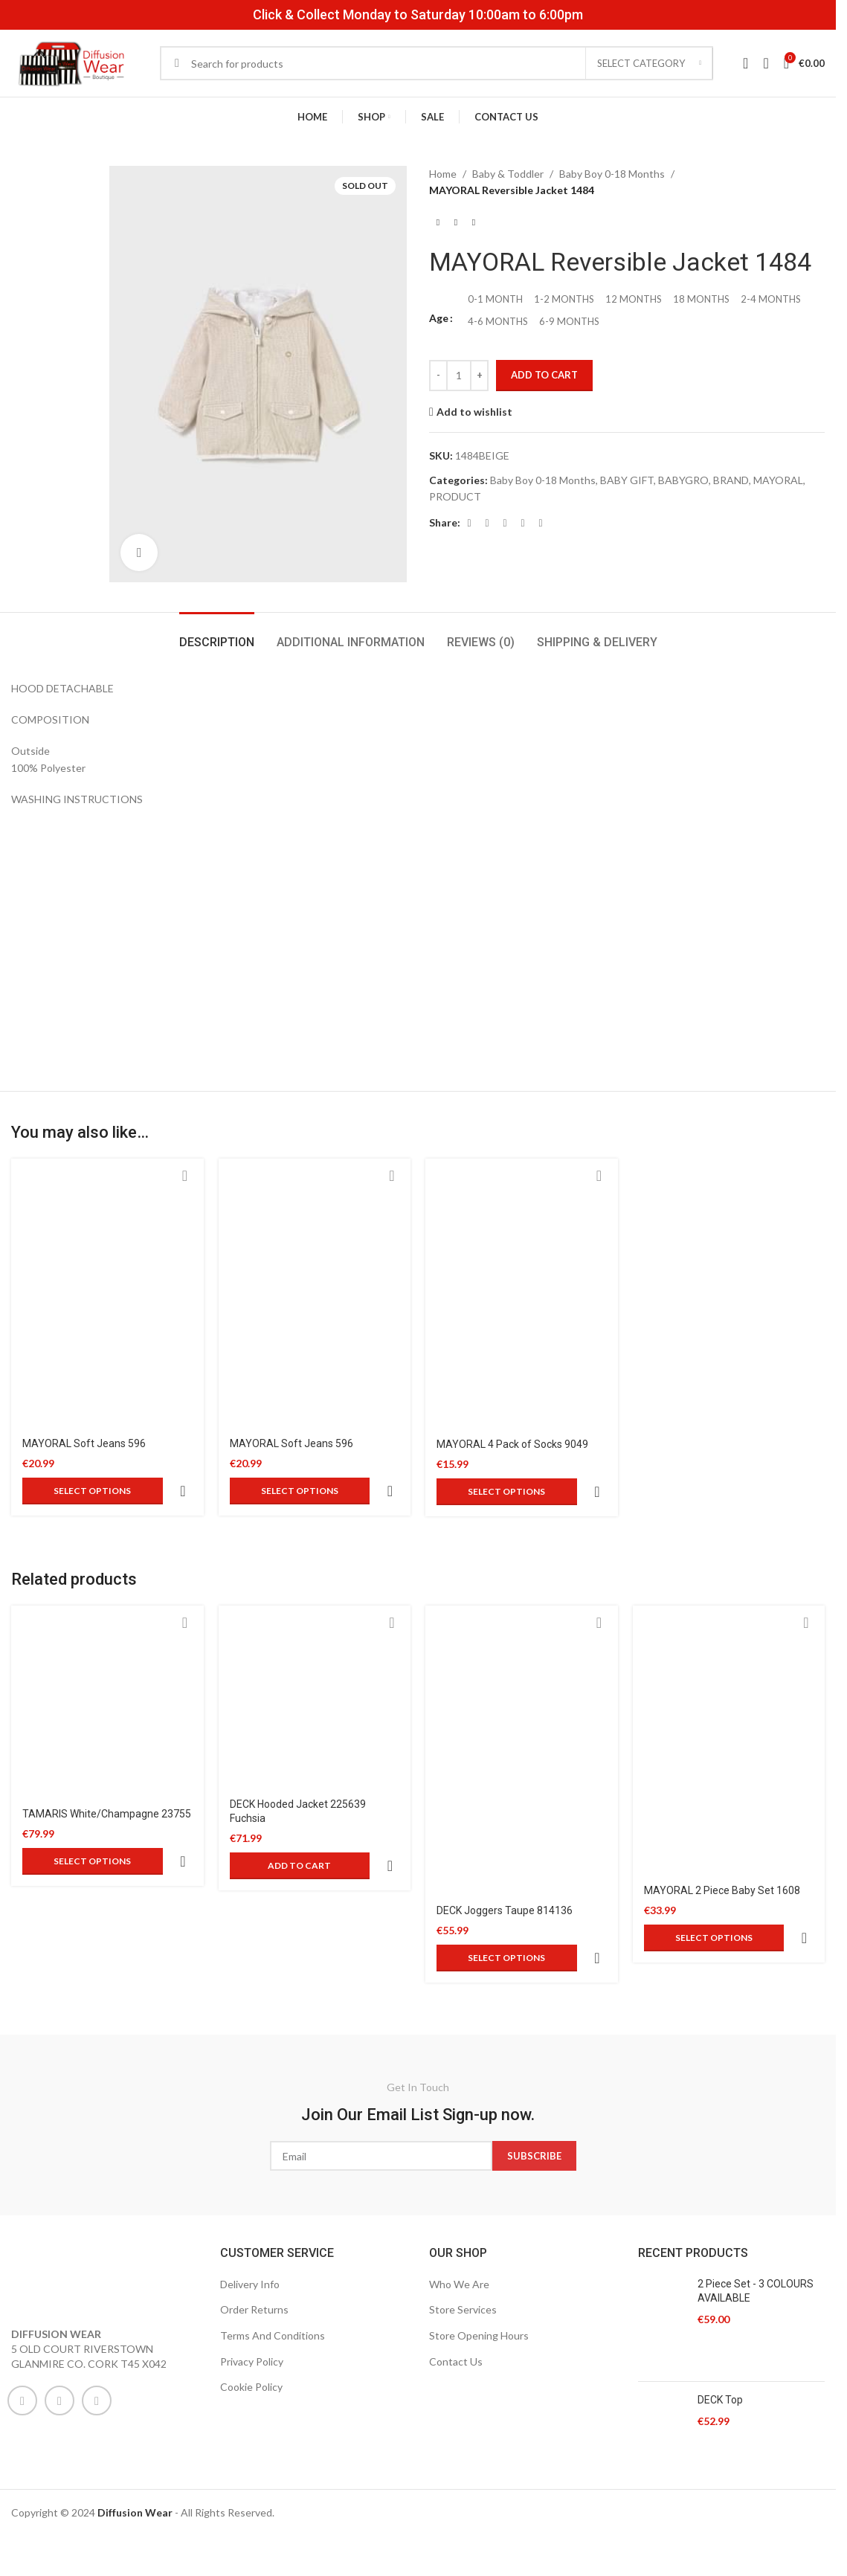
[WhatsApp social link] (97, 2329)
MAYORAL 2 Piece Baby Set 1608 (722, 1855)
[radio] (495, 299)
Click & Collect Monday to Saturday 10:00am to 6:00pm (418, 14)
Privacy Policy (251, 2290)
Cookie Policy (251, 2315)
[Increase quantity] (479, 375)
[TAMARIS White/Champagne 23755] (107, 1666)
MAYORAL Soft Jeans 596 (84, 1443)
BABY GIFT (627, 480)
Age (438, 318)
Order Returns (254, 2238)
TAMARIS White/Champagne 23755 (106, 1778)
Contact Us (456, 2290)
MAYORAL (778, 480)
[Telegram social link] (541, 523)
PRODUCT (455, 496)
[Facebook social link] (469, 523)
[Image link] (71, 2206)
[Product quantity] (459, 375)
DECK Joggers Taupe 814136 (505, 1875)
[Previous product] (438, 223)
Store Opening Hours (479, 2264)
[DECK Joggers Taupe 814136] (521, 1714)
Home (443, 173)
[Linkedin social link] (523, 523)
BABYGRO (683, 480)
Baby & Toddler (508, 173)
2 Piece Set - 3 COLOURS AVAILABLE (756, 2219)
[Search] (436, 63)
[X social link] (487, 523)
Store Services (463, 2238)
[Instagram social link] (59, 2329)
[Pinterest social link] (505, 523)
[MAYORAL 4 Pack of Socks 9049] (521, 1293)
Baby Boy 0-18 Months (612, 173)
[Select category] (649, 63)
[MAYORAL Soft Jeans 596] (107, 1293)
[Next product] (474, 223)
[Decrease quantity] (438, 375)
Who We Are (459, 2212)
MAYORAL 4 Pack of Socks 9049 (512, 1444)
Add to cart (544, 375)
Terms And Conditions (272, 2264)
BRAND (731, 480)
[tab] (216, 634)
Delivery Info (250, 2212)
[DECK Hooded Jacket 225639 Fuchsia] (315, 1661)
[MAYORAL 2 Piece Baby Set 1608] (729, 1704)
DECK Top (720, 2328)
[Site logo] (70, 62)
